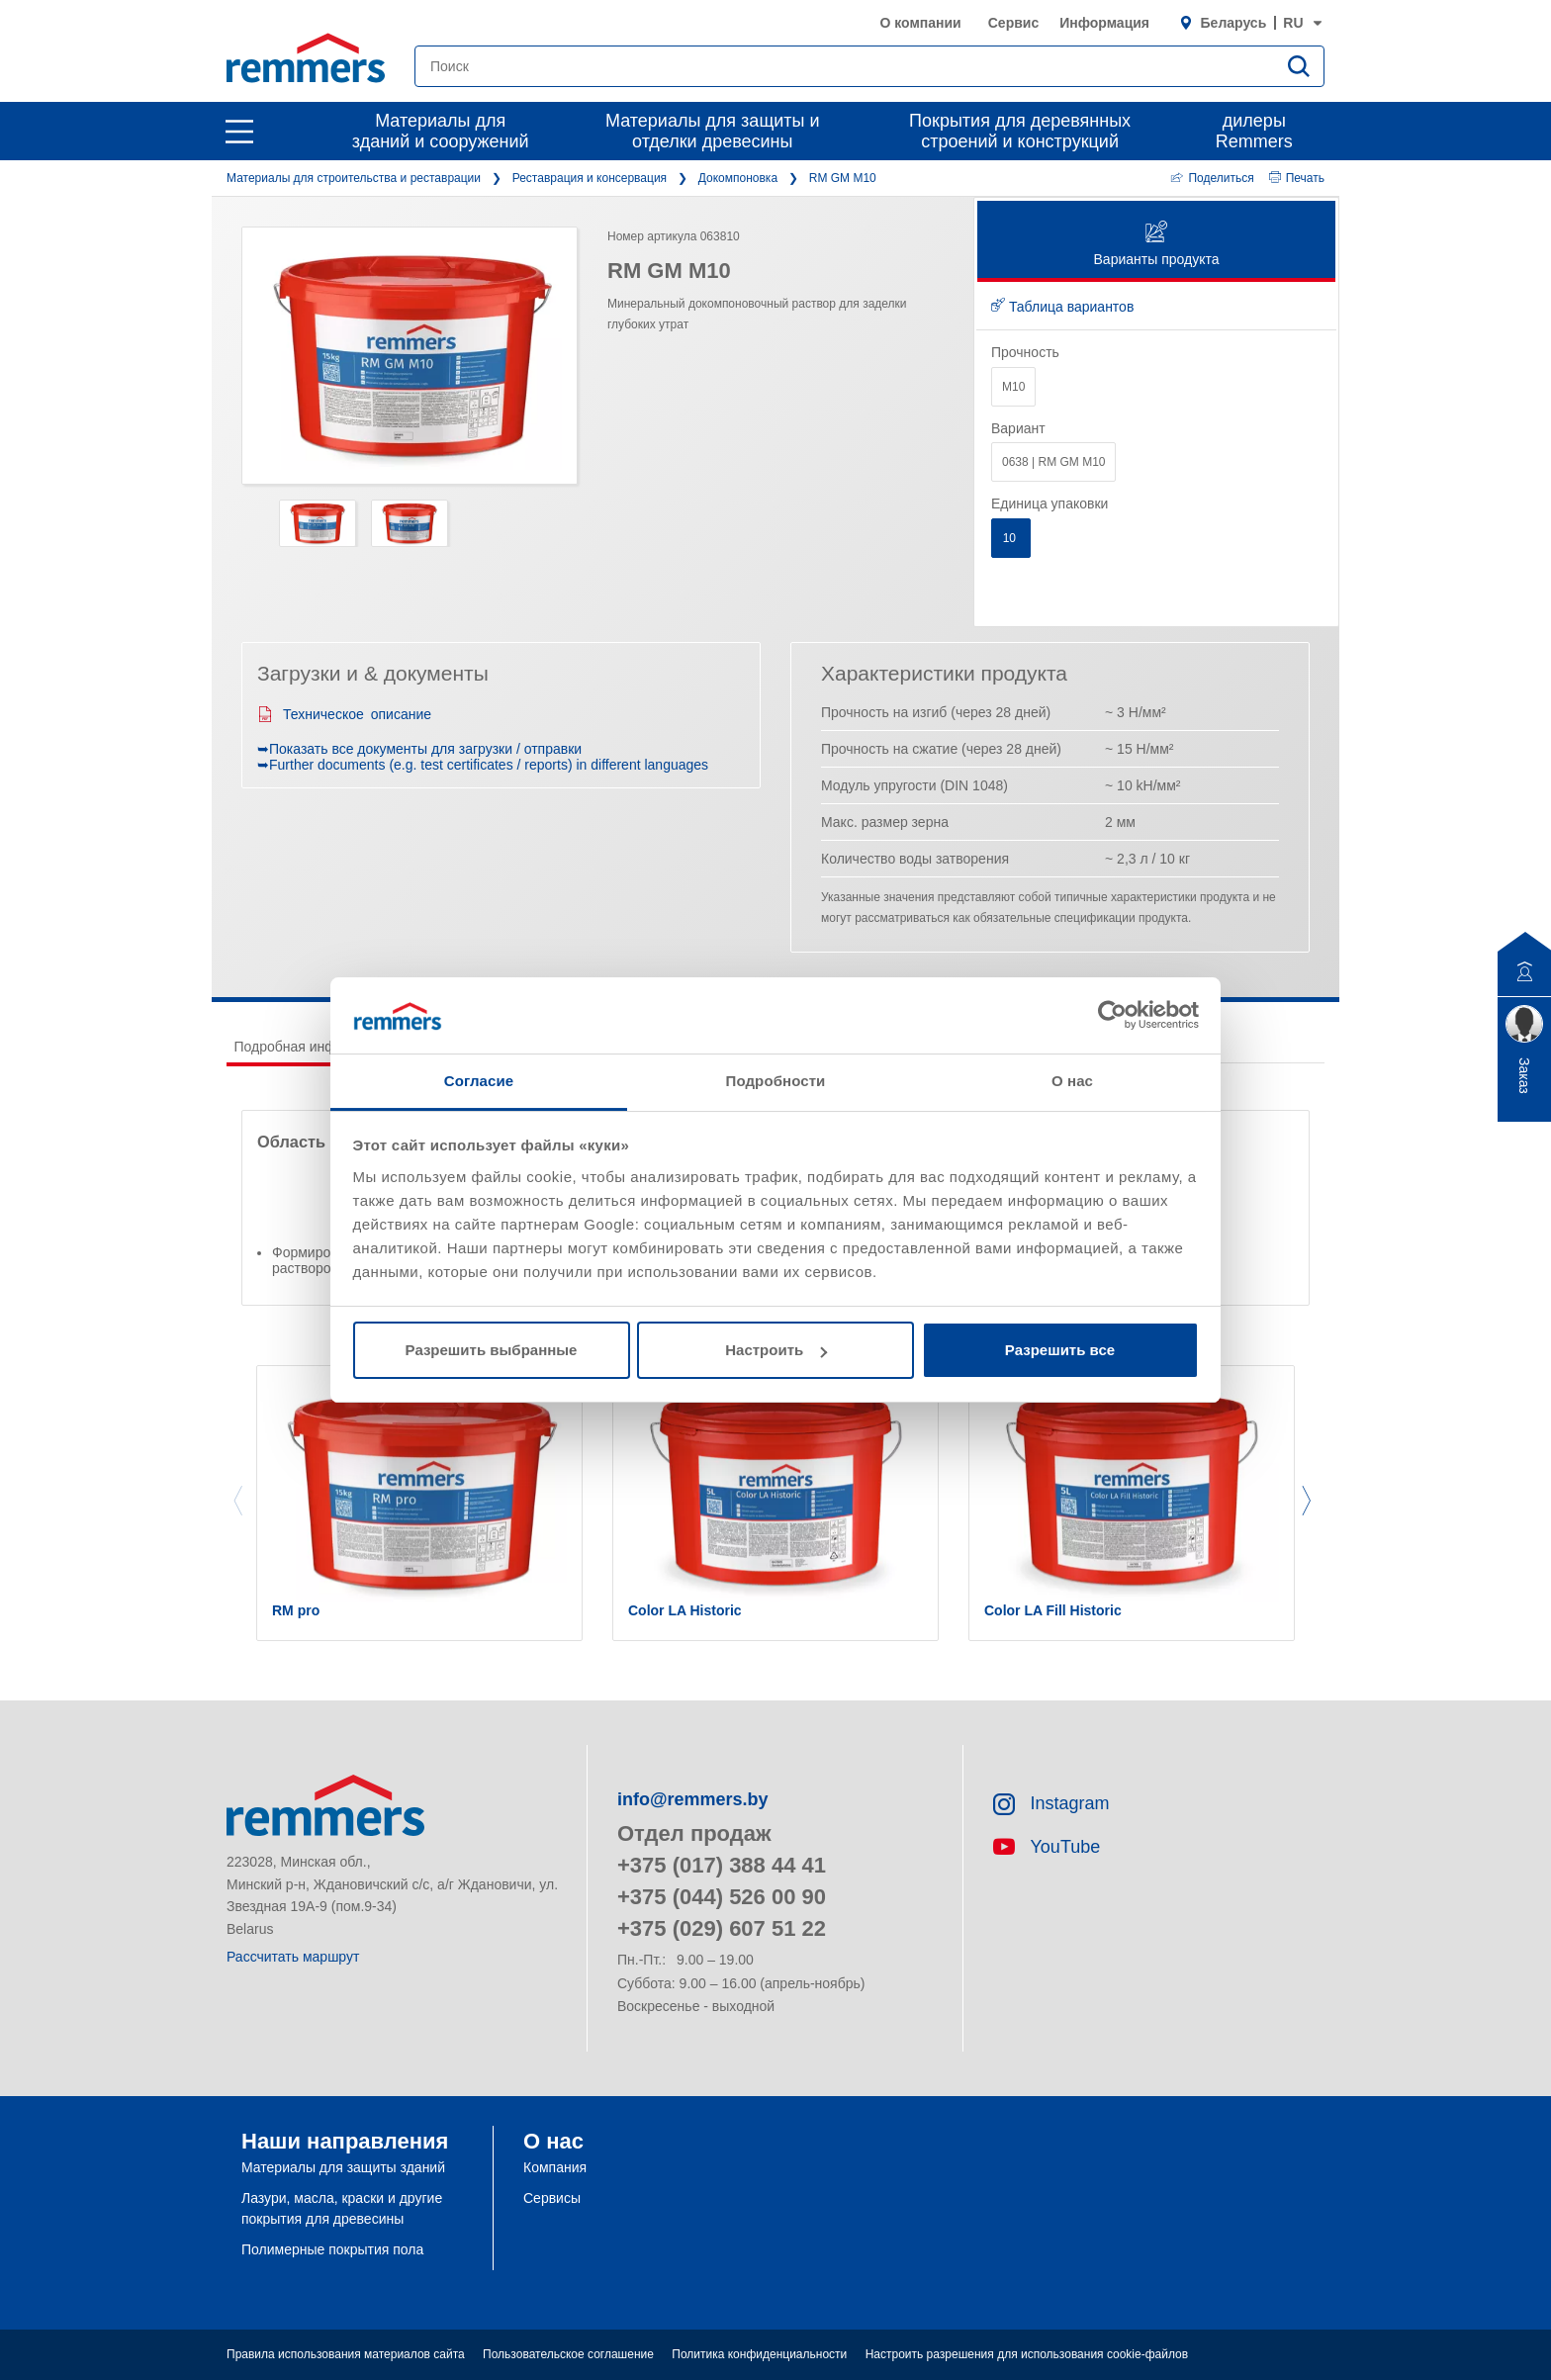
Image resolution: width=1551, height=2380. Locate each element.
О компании (919, 23)
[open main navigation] (239, 131)
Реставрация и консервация (589, 178)
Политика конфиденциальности (759, 2354)
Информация (1104, 23)
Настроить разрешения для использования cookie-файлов (1027, 2354)
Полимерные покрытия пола (332, 2249)
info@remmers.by (693, 1799)
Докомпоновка (737, 178)
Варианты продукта (1157, 245)
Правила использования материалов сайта (346, 2354)
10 (1011, 538)
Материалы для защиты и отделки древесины (712, 131)
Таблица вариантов (1062, 307)
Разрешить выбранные (492, 1349)
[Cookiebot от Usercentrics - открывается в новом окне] (1112, 1015)
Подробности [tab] (776, 1080)
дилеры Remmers (1254, 131)
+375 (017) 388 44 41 (721, 1865)
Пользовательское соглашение (568, 2354)
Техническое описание (344, 714)
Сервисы (552, 2198)
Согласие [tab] (478, 1080)
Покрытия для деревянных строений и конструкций (1020, 131)
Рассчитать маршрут (293, 1957)
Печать (1296, 178)
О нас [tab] (1072, 1080)
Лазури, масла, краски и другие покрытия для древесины (341, 2208)
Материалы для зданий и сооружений (440, 131)
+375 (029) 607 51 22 (721, 1928)
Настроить (776, 1349)
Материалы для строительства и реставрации (354, 178)
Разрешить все (1060, 1349)
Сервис (1013, 23)
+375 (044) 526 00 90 (721, 1896)
